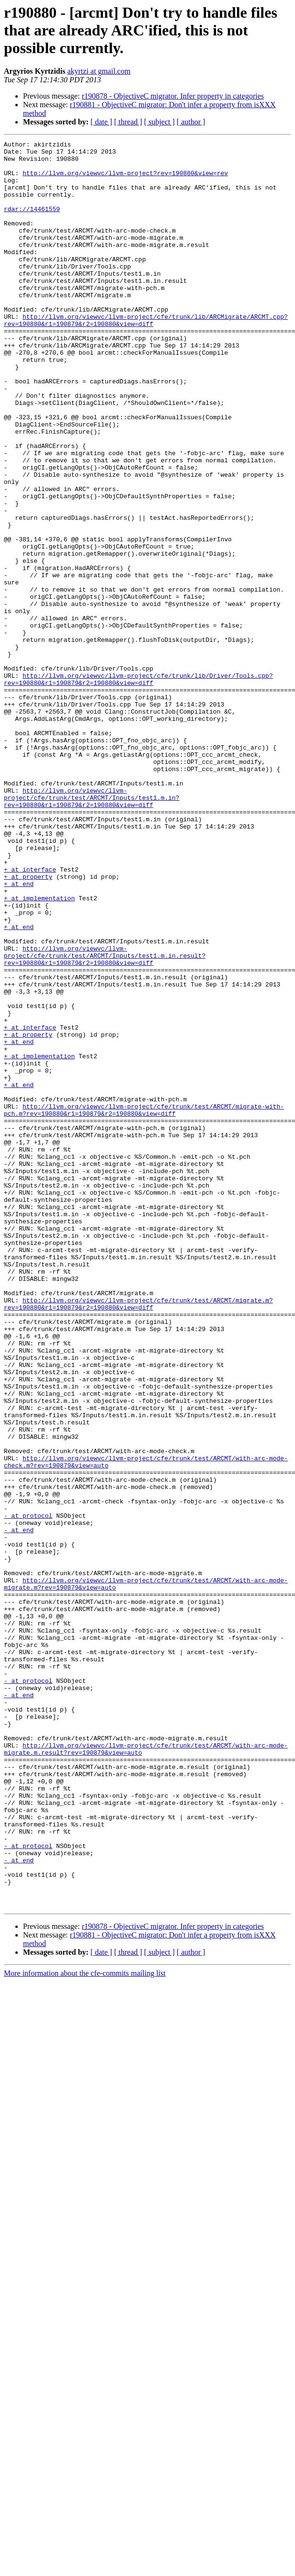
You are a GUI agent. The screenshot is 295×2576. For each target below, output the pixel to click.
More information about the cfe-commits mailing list (85, 2326)
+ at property (28, 1024)
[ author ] (191, 122)
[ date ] (101, 122)
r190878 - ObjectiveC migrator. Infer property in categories (173, 96)
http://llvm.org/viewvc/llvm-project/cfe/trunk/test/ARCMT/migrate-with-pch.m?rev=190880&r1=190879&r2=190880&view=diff (144, 1304)
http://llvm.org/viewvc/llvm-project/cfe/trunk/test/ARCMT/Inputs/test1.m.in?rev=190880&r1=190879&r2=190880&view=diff (92, 929)
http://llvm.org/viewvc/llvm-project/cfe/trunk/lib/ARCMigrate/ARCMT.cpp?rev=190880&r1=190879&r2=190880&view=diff (146, 356)
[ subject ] (159, 122)
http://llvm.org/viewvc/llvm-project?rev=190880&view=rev (125, 180)
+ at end (19, 1033)
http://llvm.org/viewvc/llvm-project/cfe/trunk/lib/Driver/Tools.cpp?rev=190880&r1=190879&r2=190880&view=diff (138, 787)
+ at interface (30, 1015)
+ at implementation (39, 1050)
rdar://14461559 (32, 223)
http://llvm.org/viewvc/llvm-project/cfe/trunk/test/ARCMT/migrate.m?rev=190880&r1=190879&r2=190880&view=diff (138, 1537)
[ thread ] (128, 122)
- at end (19, 1808)
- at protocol (28, 1791)
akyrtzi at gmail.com (98, 71)
